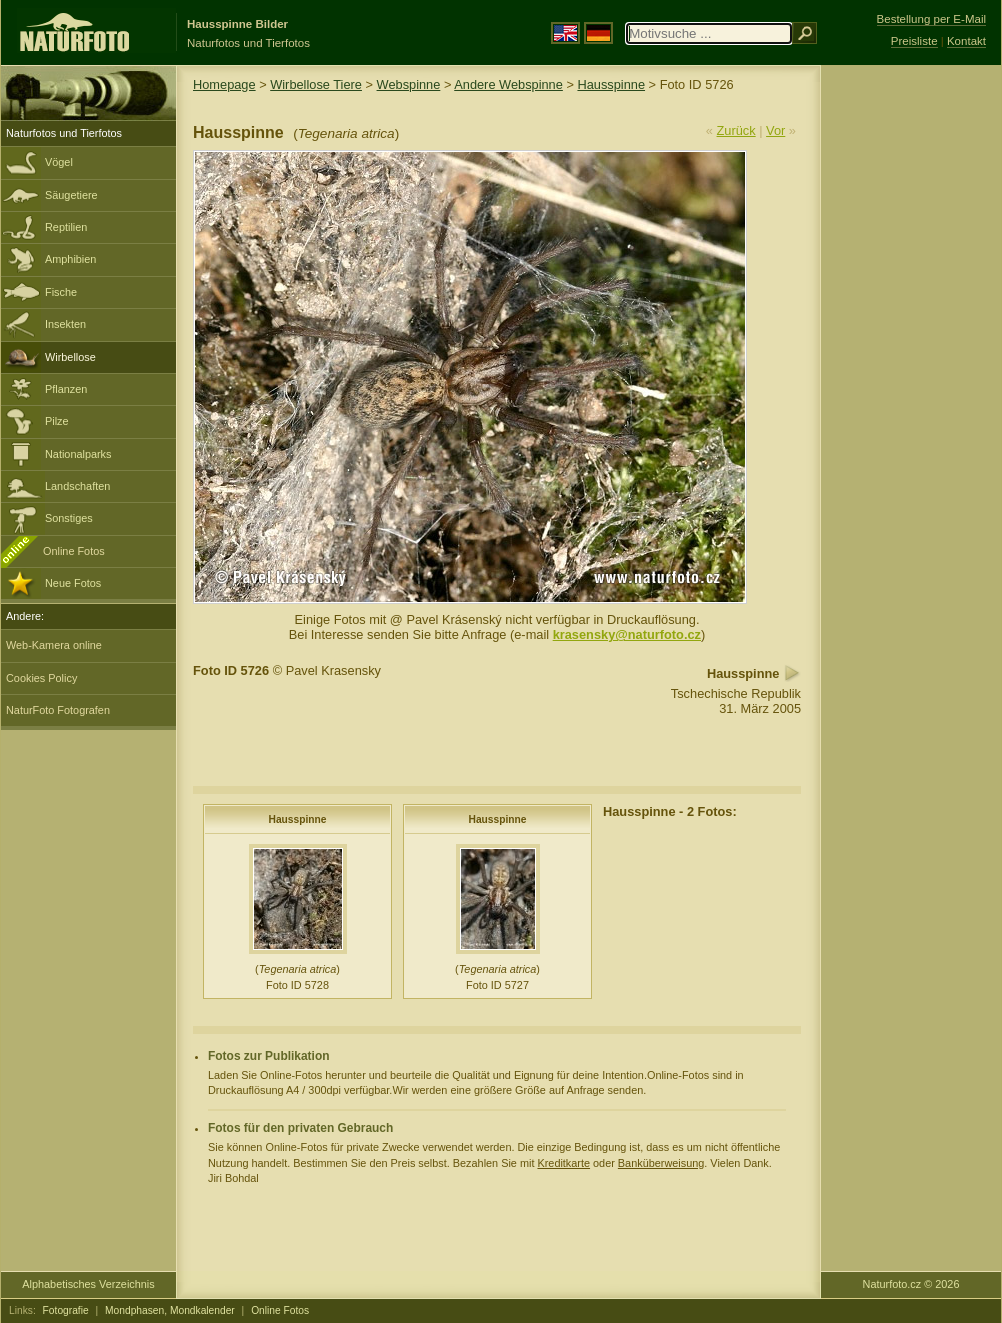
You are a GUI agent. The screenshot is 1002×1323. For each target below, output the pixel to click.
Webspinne (409, 84)
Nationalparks (78, 454)
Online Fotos (74, 551)
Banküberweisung (661, 1163)
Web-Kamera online (54, 645)
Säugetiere (71, 195)
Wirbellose (70, 357)
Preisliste (914, 41)
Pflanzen (66, 389)
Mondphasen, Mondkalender (170, 1310)
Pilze (57, 421)
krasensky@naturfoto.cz (627, 634)
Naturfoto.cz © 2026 (911, 1284)
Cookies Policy (41, 678)
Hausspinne (611, 84)
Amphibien (70, 259)
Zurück (736, 130)
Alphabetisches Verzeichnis (88, 1284)
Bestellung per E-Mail (931, 19)
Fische (61, 292)
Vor (775, 130)
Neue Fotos (73, 583)
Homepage (224, 84)
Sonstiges (69, 518)
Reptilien (66, 227)
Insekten (65, 324)
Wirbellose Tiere (316, 84)
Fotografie (66, 1310)
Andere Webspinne (508, 84)
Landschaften (77, 486)
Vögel (59, 162)
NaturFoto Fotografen (58, 710)
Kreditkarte (563, 1163)
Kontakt (966, 41)
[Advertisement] (911, 385)
